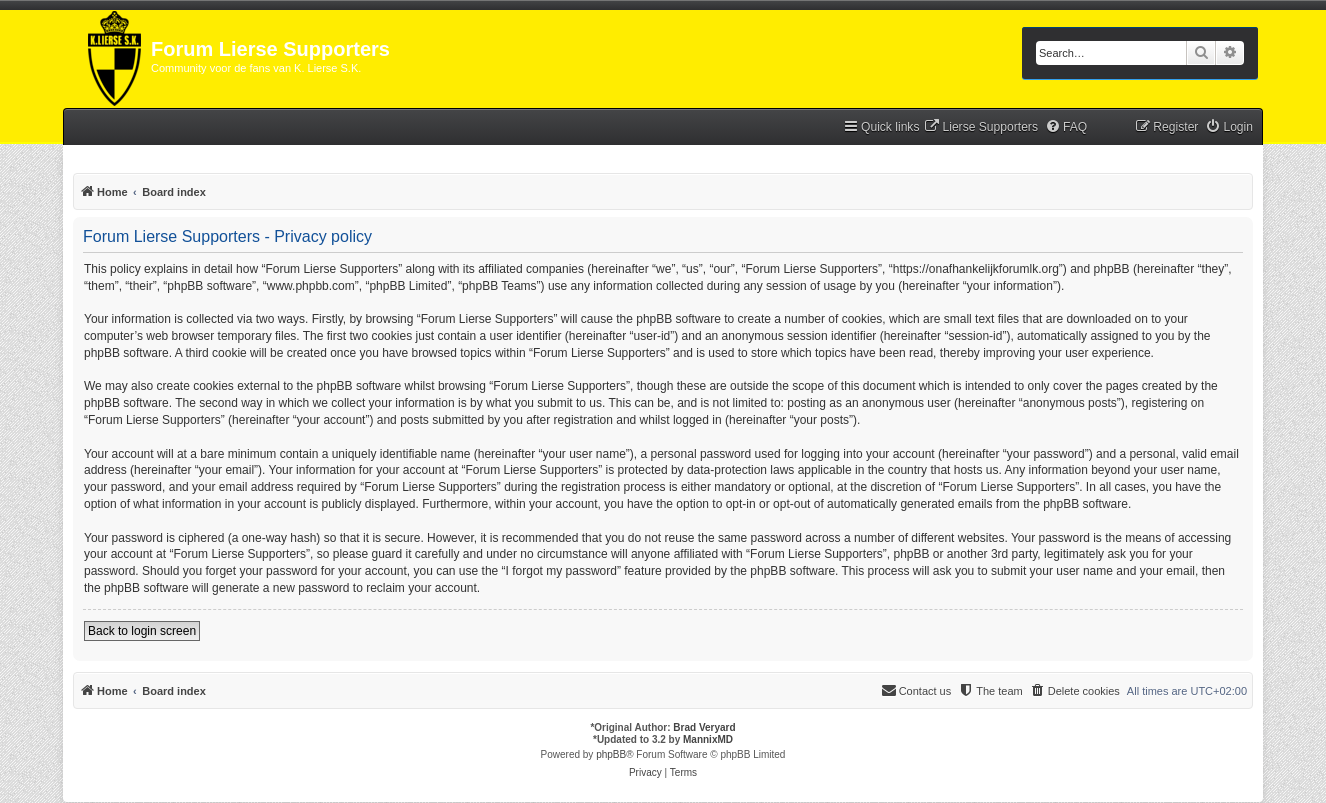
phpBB (611, 754)
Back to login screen (142, 631)
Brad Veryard (704, 727)
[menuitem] (980, 127)
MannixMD (708, 739)
